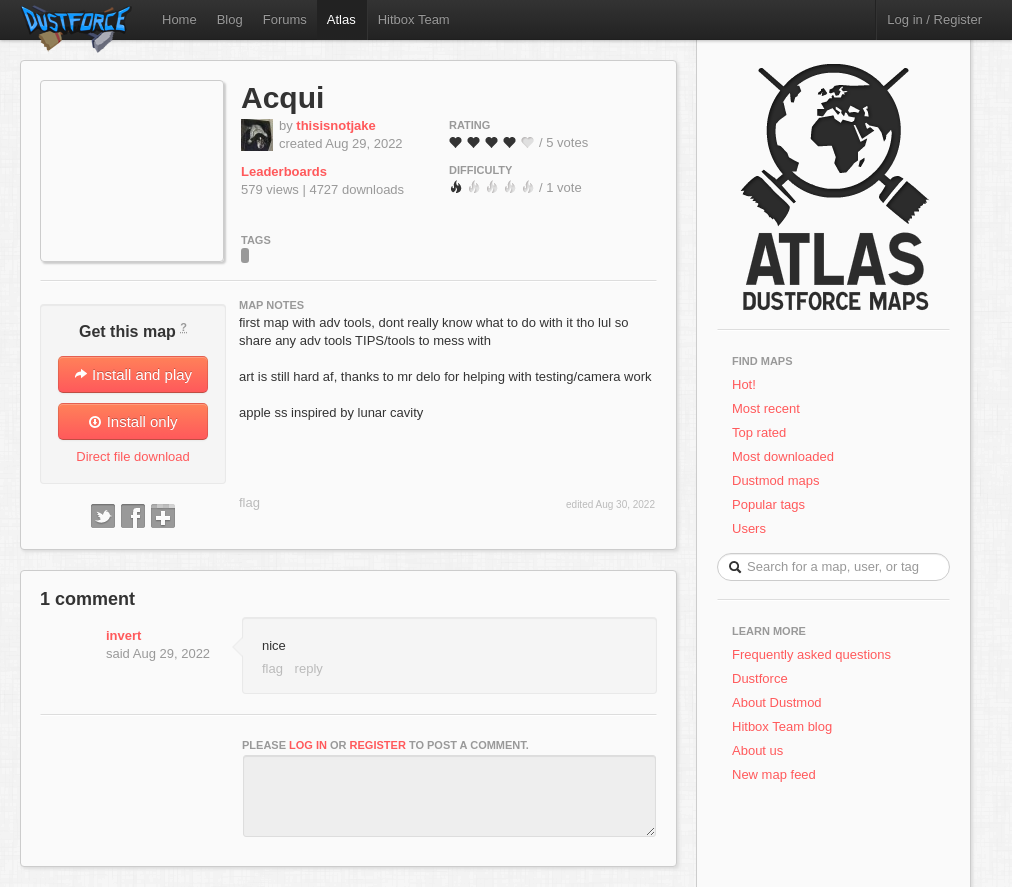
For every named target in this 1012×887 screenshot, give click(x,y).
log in (308, 745)
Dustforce (760, 678)
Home (179, 19)
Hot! (744, 384)
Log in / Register (934, 19)
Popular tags (768, 504)
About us (757, 750)
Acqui (282, 97)
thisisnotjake (335, 125)
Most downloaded (783, 456)
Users (749, 528)
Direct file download (132, 456)
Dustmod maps (775, 480)
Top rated (759, 432)
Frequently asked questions (811, 654)
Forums (285, 19)
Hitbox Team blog (782, 726)
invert (123, 635)
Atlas (341, 19)
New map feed (777, 774)
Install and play (133, 374)
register (378, 745)
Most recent (766, 408)
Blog (230, 19)
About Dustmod (777, 702)
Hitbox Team (414, 19)
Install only (132, 421)
